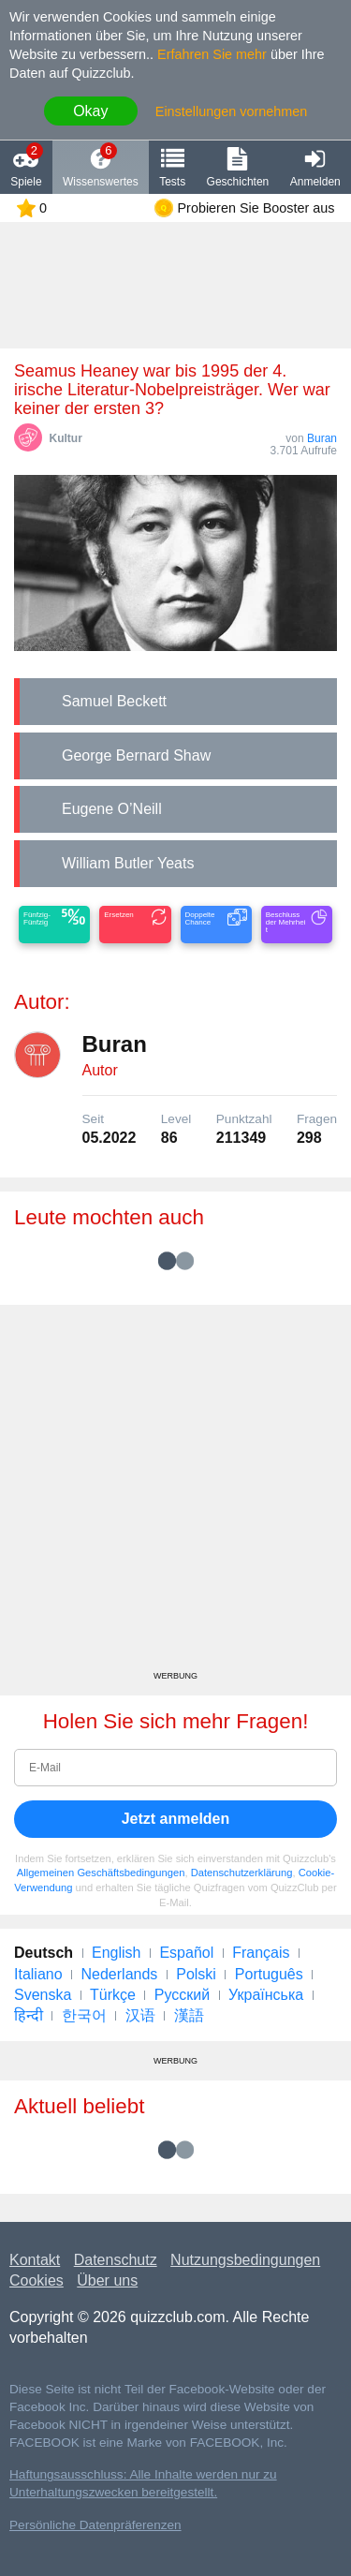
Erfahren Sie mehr (212, 54)
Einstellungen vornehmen (231, 111)
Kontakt (34, 2260)
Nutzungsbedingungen (245, 2260)
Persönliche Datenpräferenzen (95, 2525)
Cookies (36, 2280)
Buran (322, 438)
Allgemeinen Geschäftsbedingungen (101, 1872)
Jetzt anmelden (176, 1819)
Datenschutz (115, 2260)
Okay (90, 111)
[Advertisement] (175, 1494)
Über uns (107, 2280)
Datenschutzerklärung (242, 1872)
